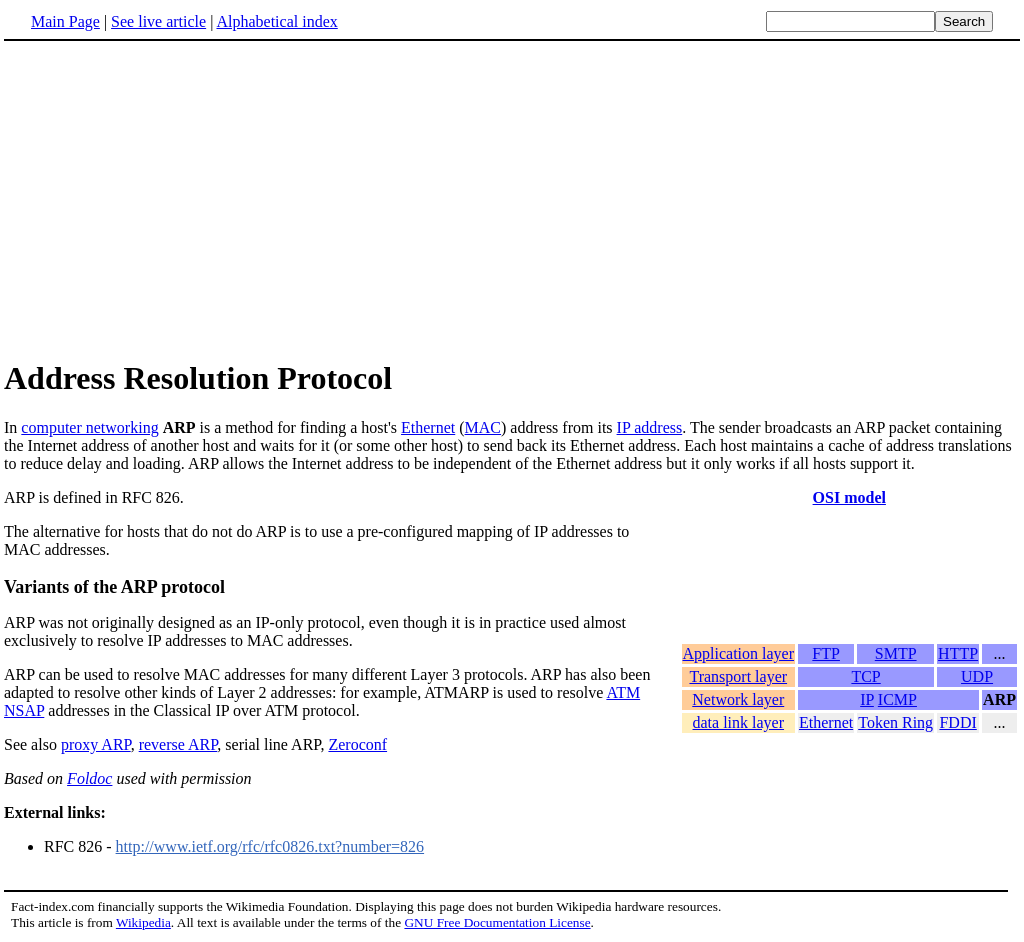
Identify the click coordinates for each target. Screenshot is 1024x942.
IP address (650, 427)
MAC (483, 427)
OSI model (849, 497)
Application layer (739, 665)
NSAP (24, 710)
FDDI (957, 734)
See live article (158, 21)
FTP (826, 665)
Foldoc (89, 778)
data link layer (739, 734)
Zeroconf (357, 744)
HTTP (958, 665)
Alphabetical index (276, 21)
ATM (623, 692)
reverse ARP (178, 744)
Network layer (738, 711)
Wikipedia (143, 922)
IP (867, 711)
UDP (977, 688)
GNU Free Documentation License (497, 922)
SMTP (896, 665)
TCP (865, 688)
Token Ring (895, 734)
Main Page (65, 21)
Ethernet (428, 427)
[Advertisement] (172, 199)
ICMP (897, 711)
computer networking (89, 427)
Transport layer (738, 688)
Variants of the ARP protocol (114, 587)
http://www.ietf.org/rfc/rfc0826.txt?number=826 (270, 846)
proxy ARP (96, 744)
